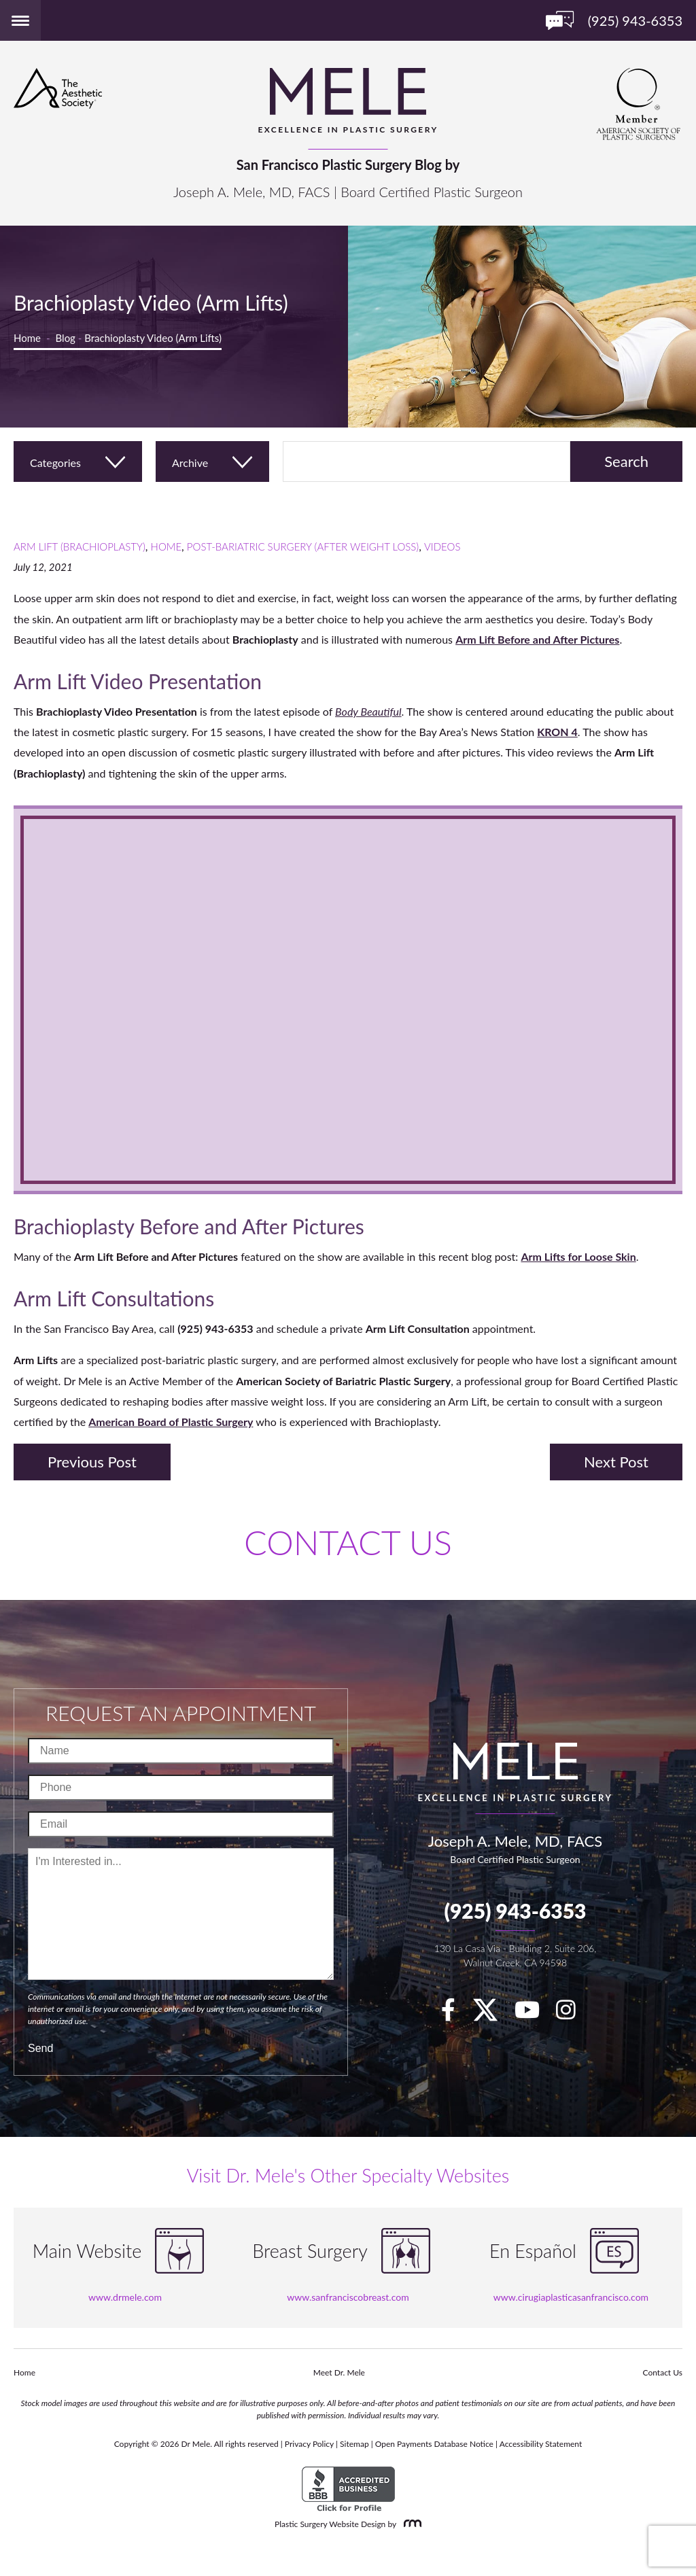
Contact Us (662, 2372)
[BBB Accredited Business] (348, 2489)
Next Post (616, 1461)
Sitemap (354, 2444)
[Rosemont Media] (409, 2524)
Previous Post (92, 1461)
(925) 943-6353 (515, 1910)
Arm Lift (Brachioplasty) (79, 546)
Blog (65, 338)
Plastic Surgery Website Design (330, 2524)
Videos (442, 546)
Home (27, 338)
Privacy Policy (309, 2444)
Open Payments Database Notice (434, 2444)
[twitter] (492, 2014)
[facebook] (455, 2014)
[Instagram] (572, 2014)
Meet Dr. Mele (339, 2372)
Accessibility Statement (541, 2444)
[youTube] (534, 2014)
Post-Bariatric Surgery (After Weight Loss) (303, 546)
